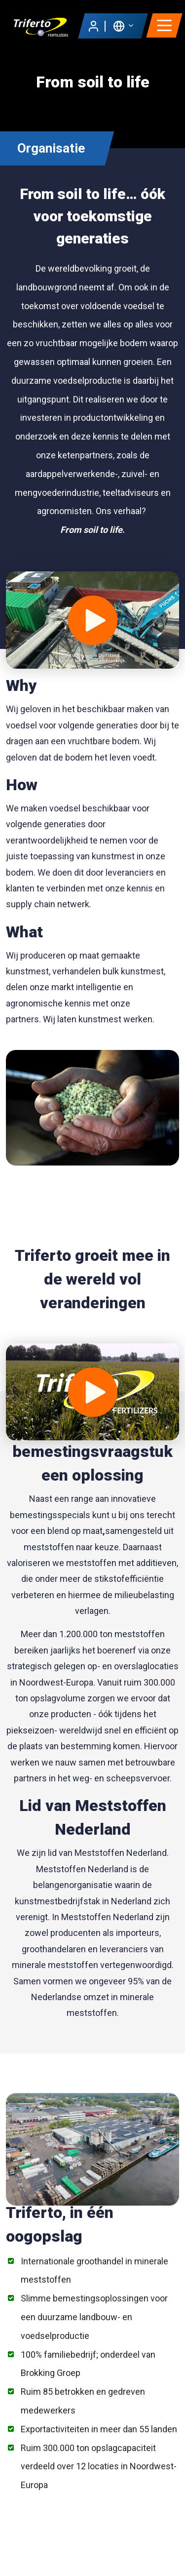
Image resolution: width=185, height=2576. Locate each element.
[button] (123, 25)
